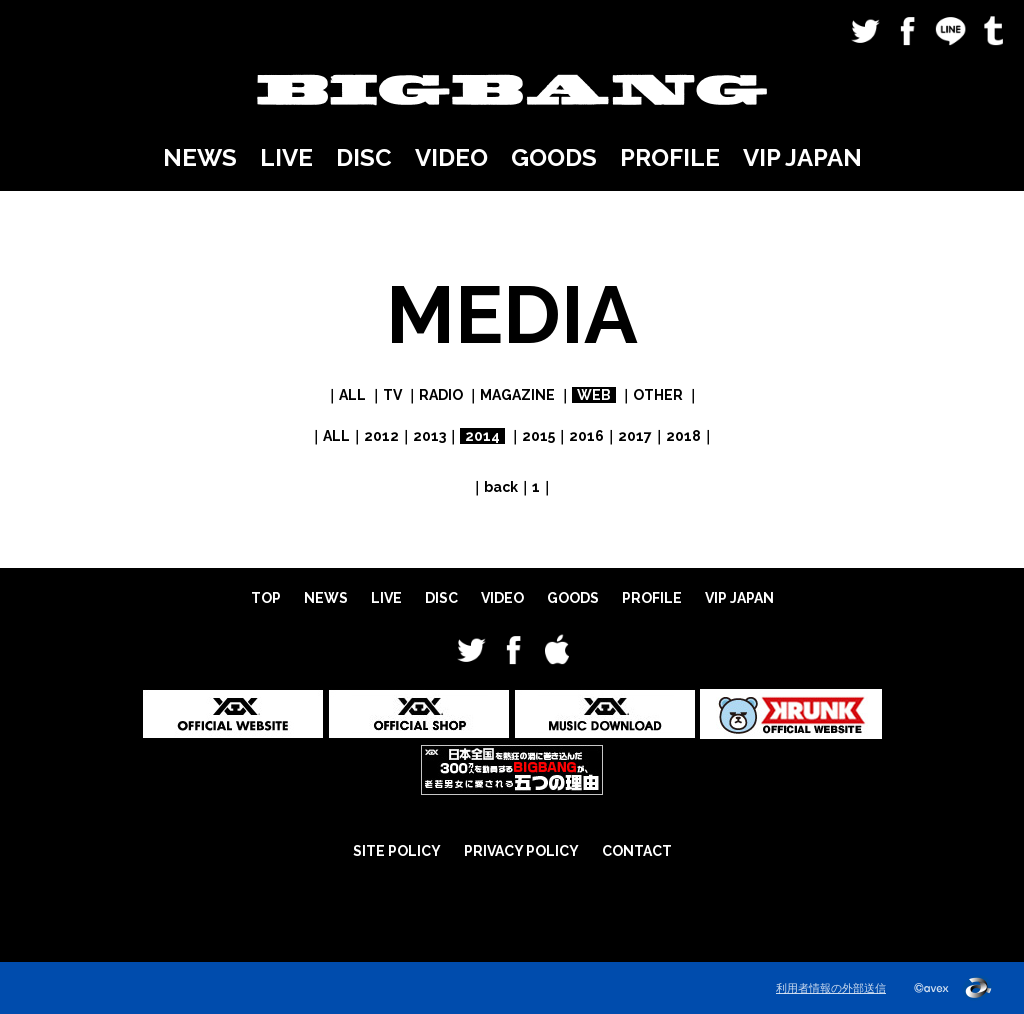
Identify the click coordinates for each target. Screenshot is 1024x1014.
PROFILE (670, 157)
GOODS (554, 157)
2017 (635, 436)
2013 (429, 436)
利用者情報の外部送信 (831, 988)
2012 (381, 436)
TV (392, 395)
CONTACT (637, 851)
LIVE (286, 157)
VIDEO (451, 157)
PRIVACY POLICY (521, 851)
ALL (352, 395)
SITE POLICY (397, 851)
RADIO (441, 395)
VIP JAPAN (802, 157)
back (501, 487)
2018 (683, 436)
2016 (586, 436)
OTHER (658, 395)
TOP (266, 598)
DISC (364, 157)
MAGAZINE (517, 395)
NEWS (200, 157)
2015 (538, 436)
